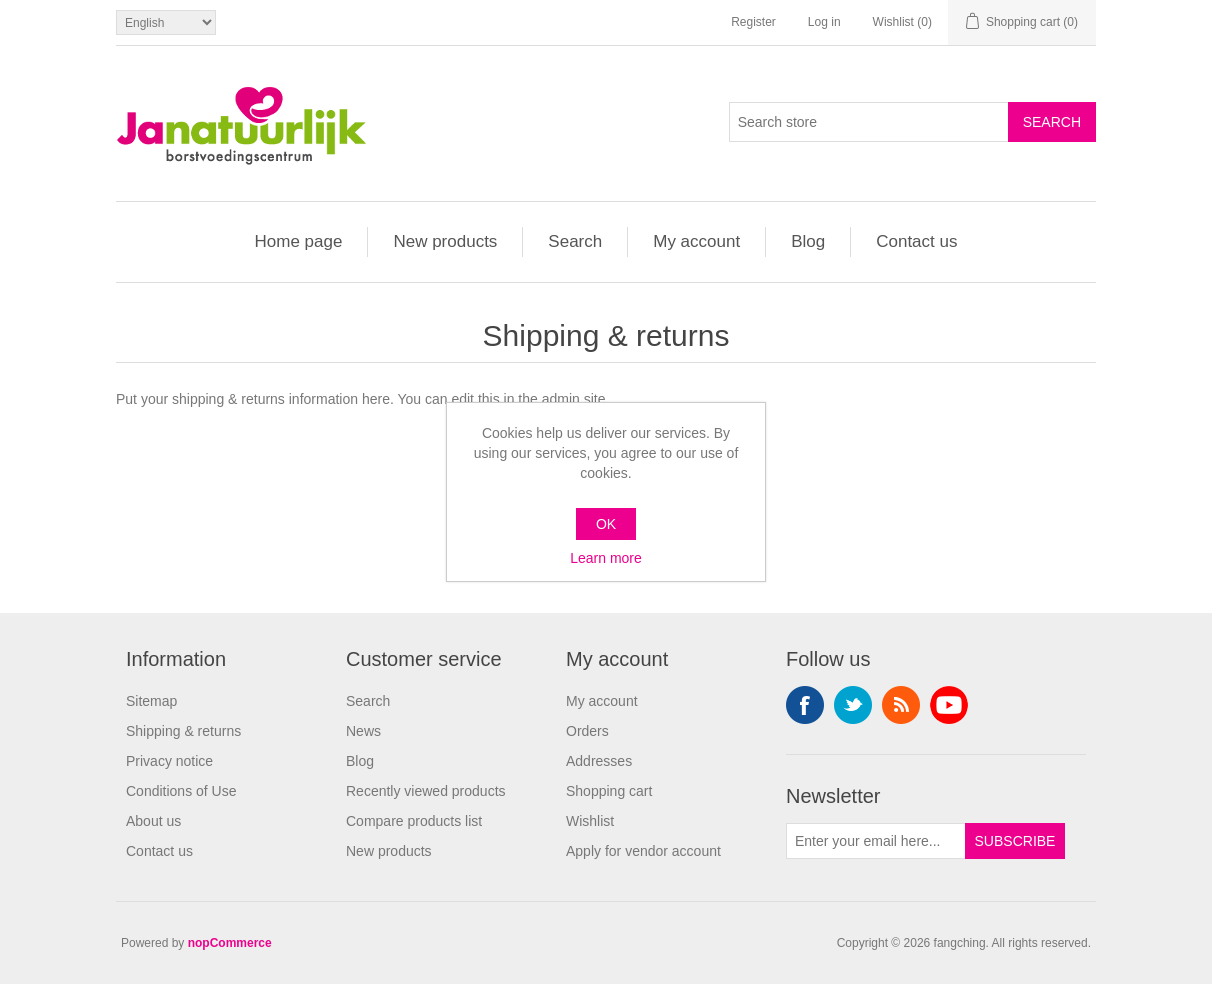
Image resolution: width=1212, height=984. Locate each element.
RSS (901, 705)
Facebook (805, 705)
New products (445, 241)
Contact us (916, 241)
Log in (824, 22)
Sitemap (151, 701)
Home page (299, 241)
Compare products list (414, 821)
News (363, 731)
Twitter (853, 705)
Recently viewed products (426, 791)
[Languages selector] (166, 22)
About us (153, 821)
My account (696, 241)
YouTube (949, 705)
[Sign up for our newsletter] (876, 841)
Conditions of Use (181, 791)
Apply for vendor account (643, 851)
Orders (587, 731)
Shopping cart (609, 791)
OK (606, 524)
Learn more (606, 558)
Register (753, 22)
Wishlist (590, 821)
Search (575, 241)
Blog (808, 241)
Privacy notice (169, 761)
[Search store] (869, 122)
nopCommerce (230, 943)
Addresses (599, 761)
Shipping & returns (183, 731)
